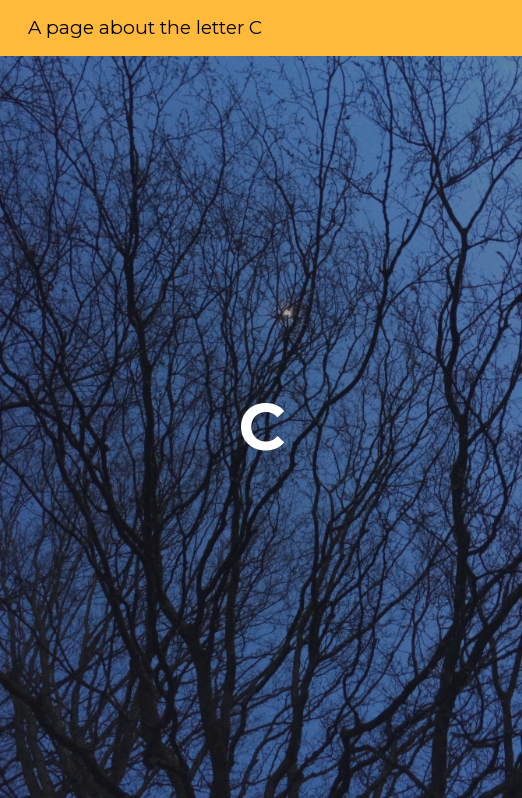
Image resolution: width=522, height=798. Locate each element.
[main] (261, 426)
